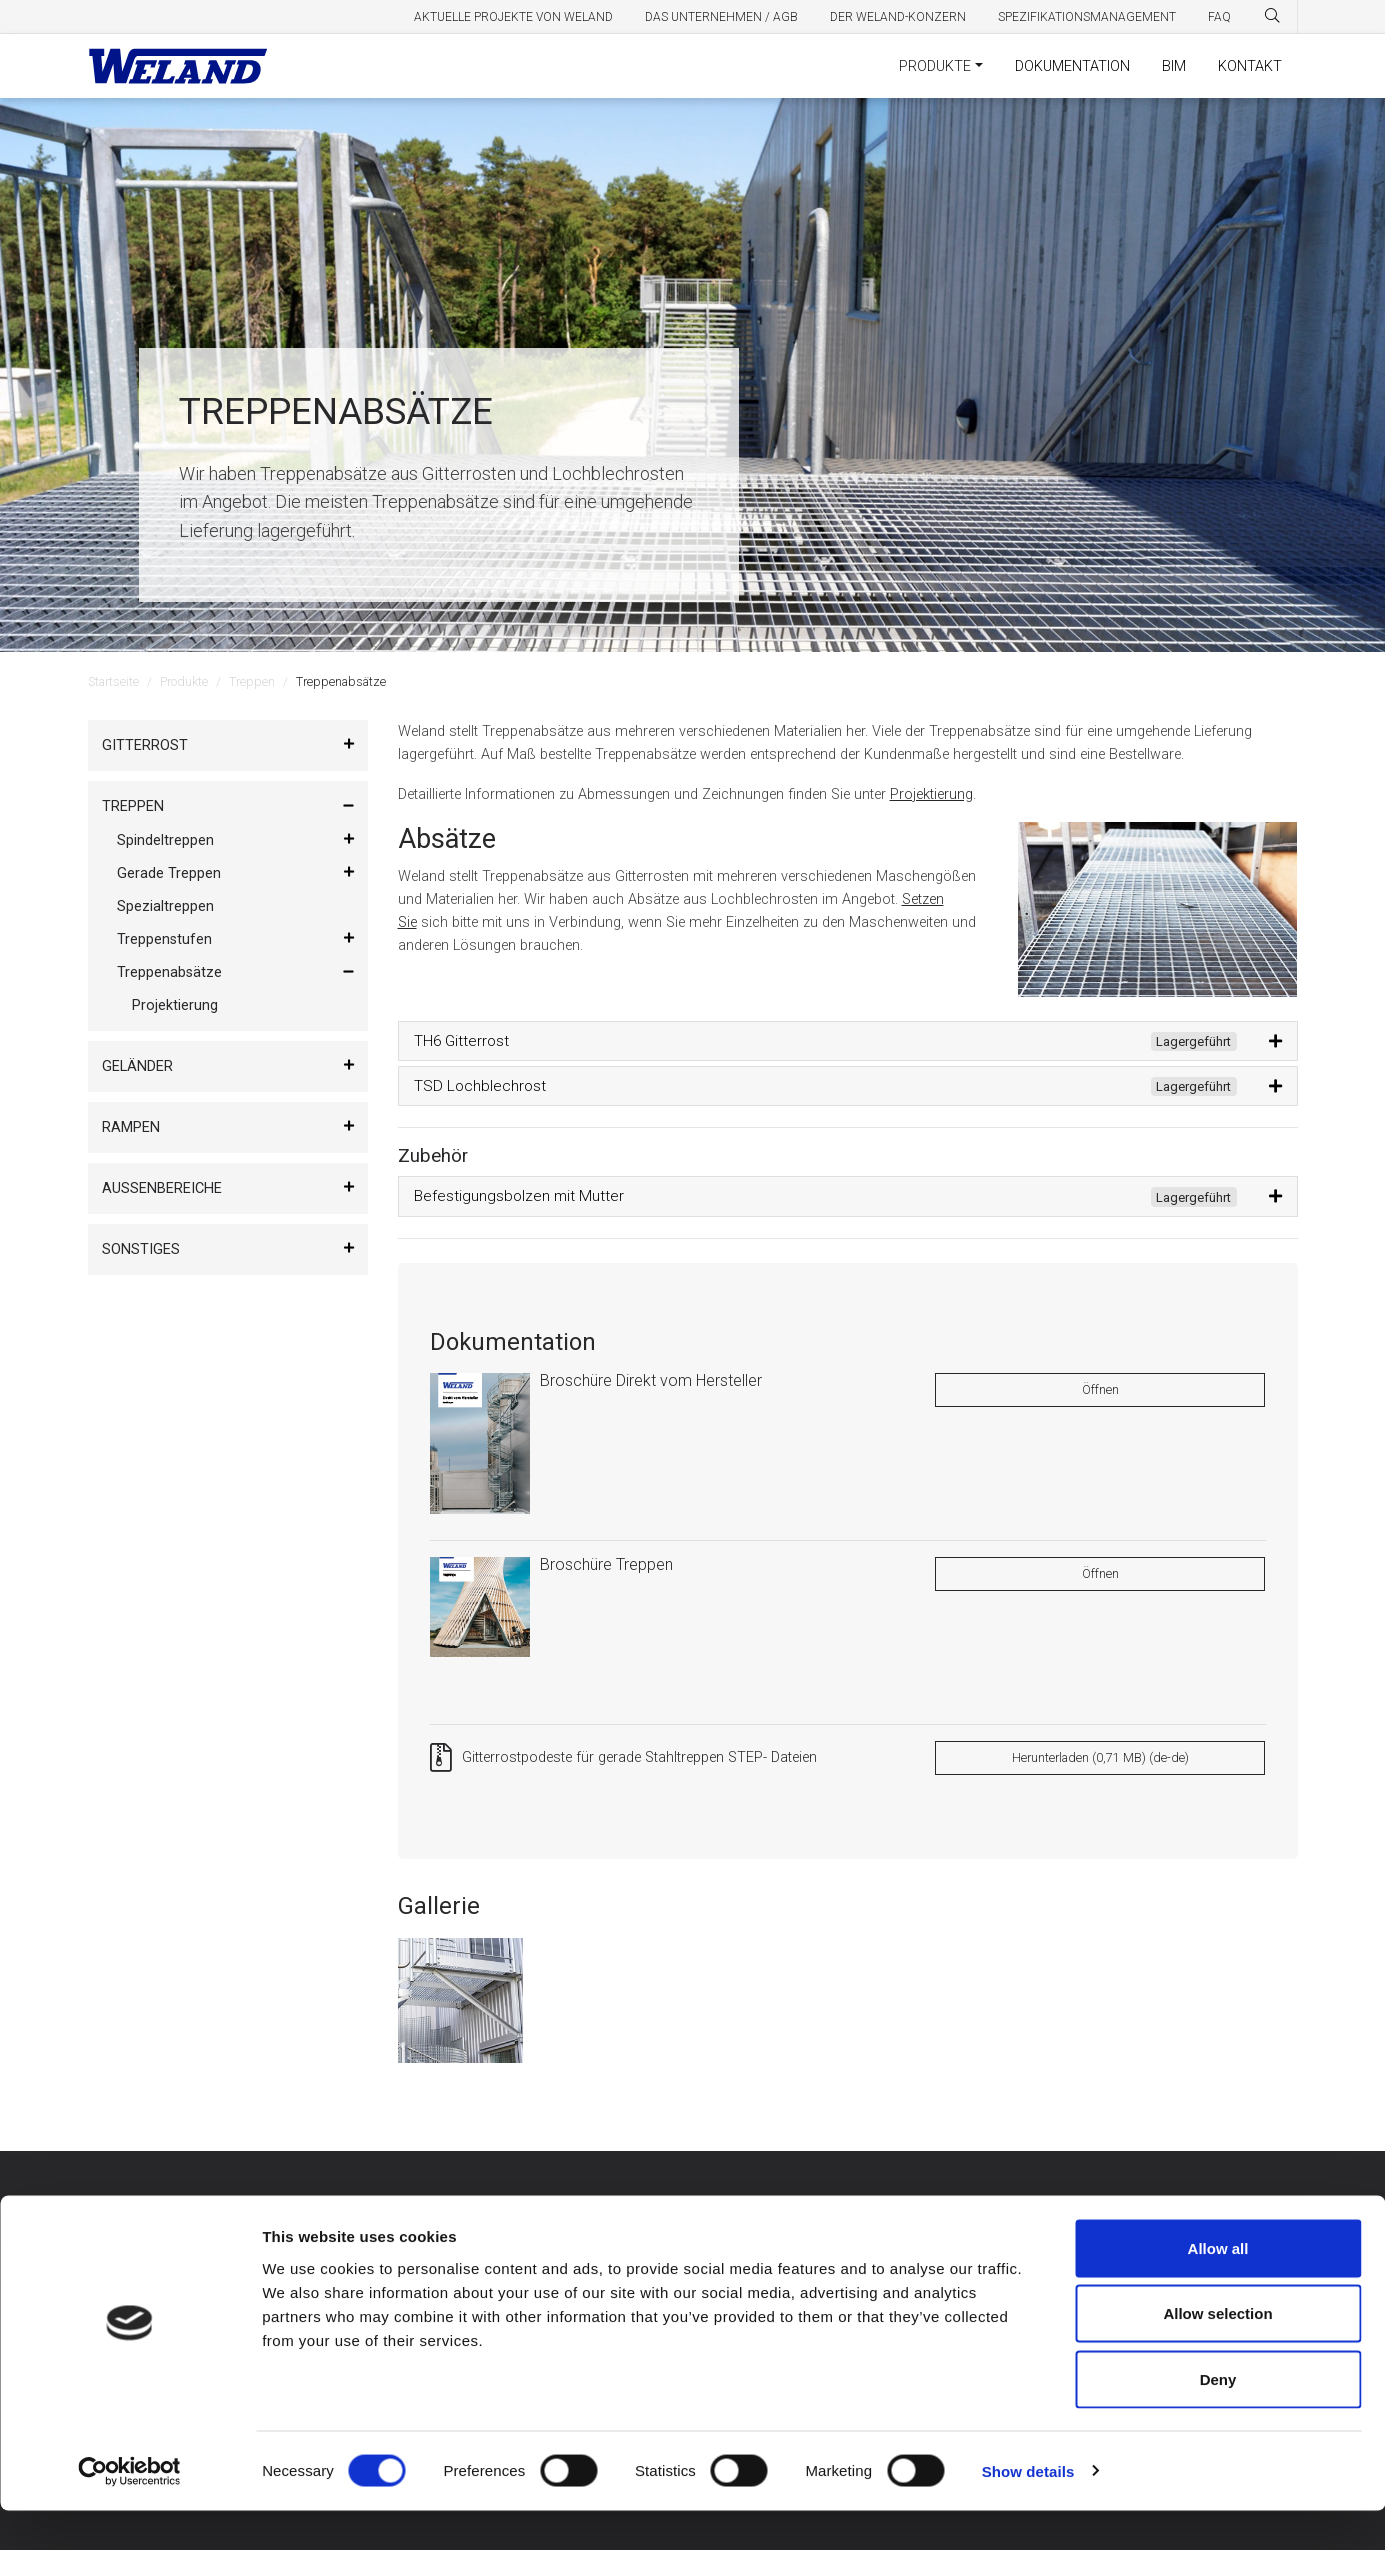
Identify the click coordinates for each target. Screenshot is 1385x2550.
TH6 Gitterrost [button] (825, 1042)
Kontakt (1250, 66)
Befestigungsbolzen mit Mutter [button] (825, 1197)
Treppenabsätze (169, 972)
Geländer (137, 1066)
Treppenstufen (164, 939)
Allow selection (1217, 2353)
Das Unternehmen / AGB (721, 17)
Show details (1028, 2510)
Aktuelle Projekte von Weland (513, 17)
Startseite (113, 681)
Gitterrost (145, 745)
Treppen (252, 681)
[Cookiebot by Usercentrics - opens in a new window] (129, 2511)
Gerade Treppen (169, 873)
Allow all (1218, 2287)
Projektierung (175, 1005)
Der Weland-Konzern (898, 17)
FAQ (1219, 17)
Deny (1218, 2418)
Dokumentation (1072, 66)
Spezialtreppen (165, 906)
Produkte (935, 66)
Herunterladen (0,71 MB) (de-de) (1100, 1757)
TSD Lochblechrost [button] (825, 1087)
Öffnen (1100, 1389)
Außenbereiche (162, 1188)
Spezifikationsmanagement (1087, 17)
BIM (1174, 66)
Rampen (131, 1127)
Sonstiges (141, 1249)
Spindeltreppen (165, 840)
